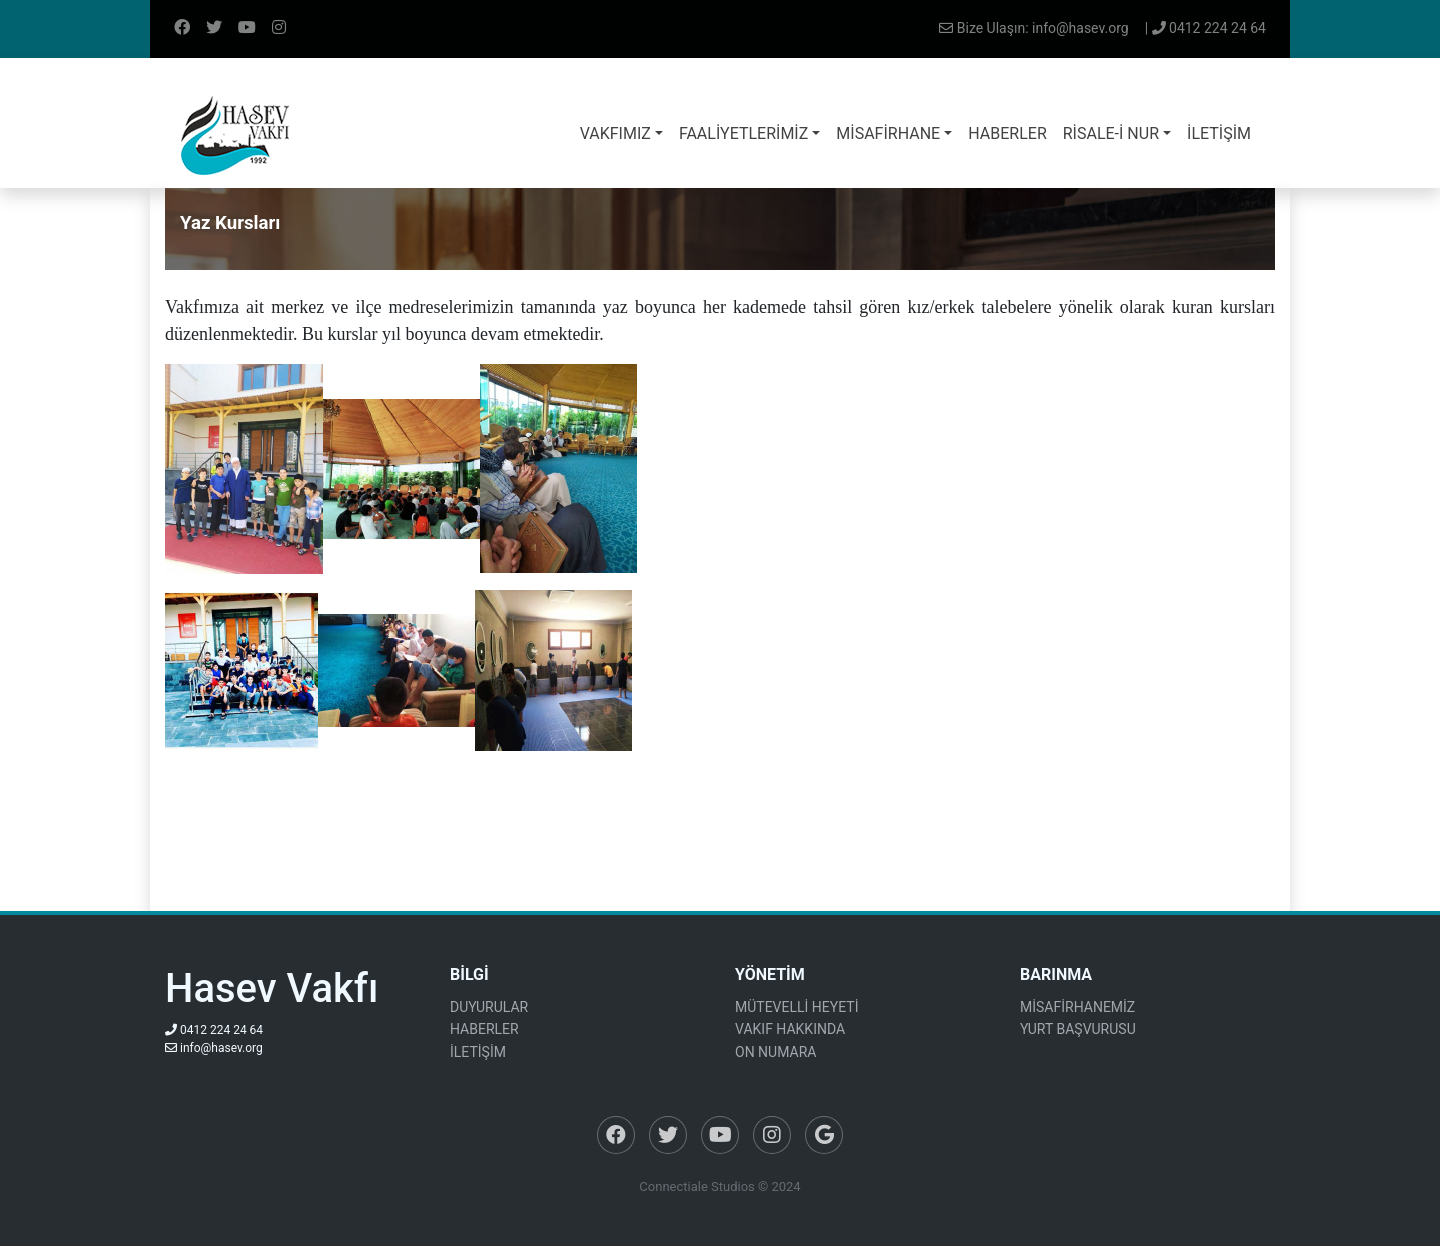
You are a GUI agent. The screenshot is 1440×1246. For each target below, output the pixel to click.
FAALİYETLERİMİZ (743, 133)
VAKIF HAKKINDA (790, 1029)
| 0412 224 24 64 (1205, 28)
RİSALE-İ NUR (1111, 133)
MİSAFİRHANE (888, 133)
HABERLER (1007, 133)
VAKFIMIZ (615, 133)
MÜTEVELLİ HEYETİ (796, 1007)
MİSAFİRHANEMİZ (1077, 1007)
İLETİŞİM (1219, 133)
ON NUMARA (775, 1052)
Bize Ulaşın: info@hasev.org (1033, 28)
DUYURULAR (489, 1007)
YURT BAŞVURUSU (1078, 1029)
